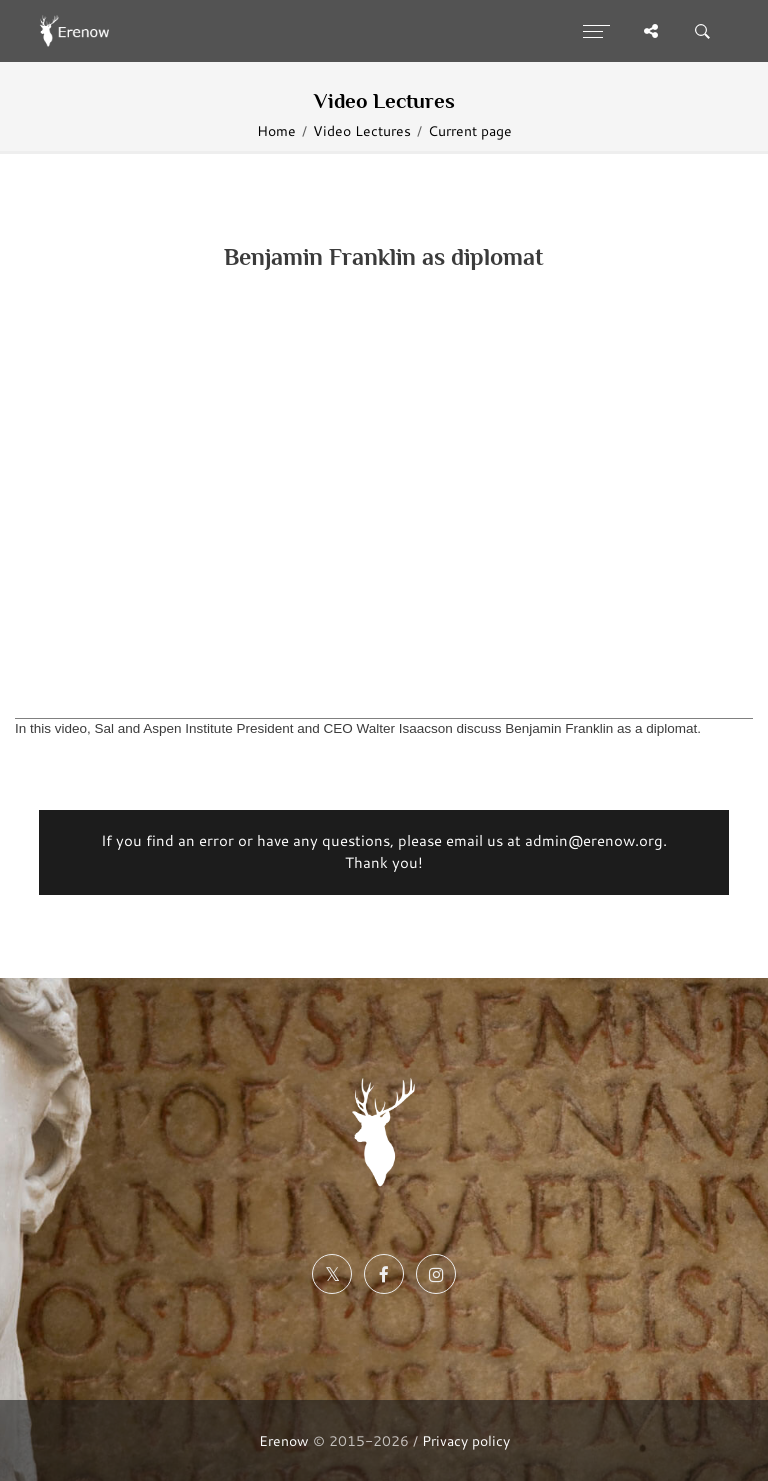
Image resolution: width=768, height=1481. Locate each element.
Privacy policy (466, 1440)
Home (276, 130)
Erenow (284, 1440)
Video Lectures (362, 130)
